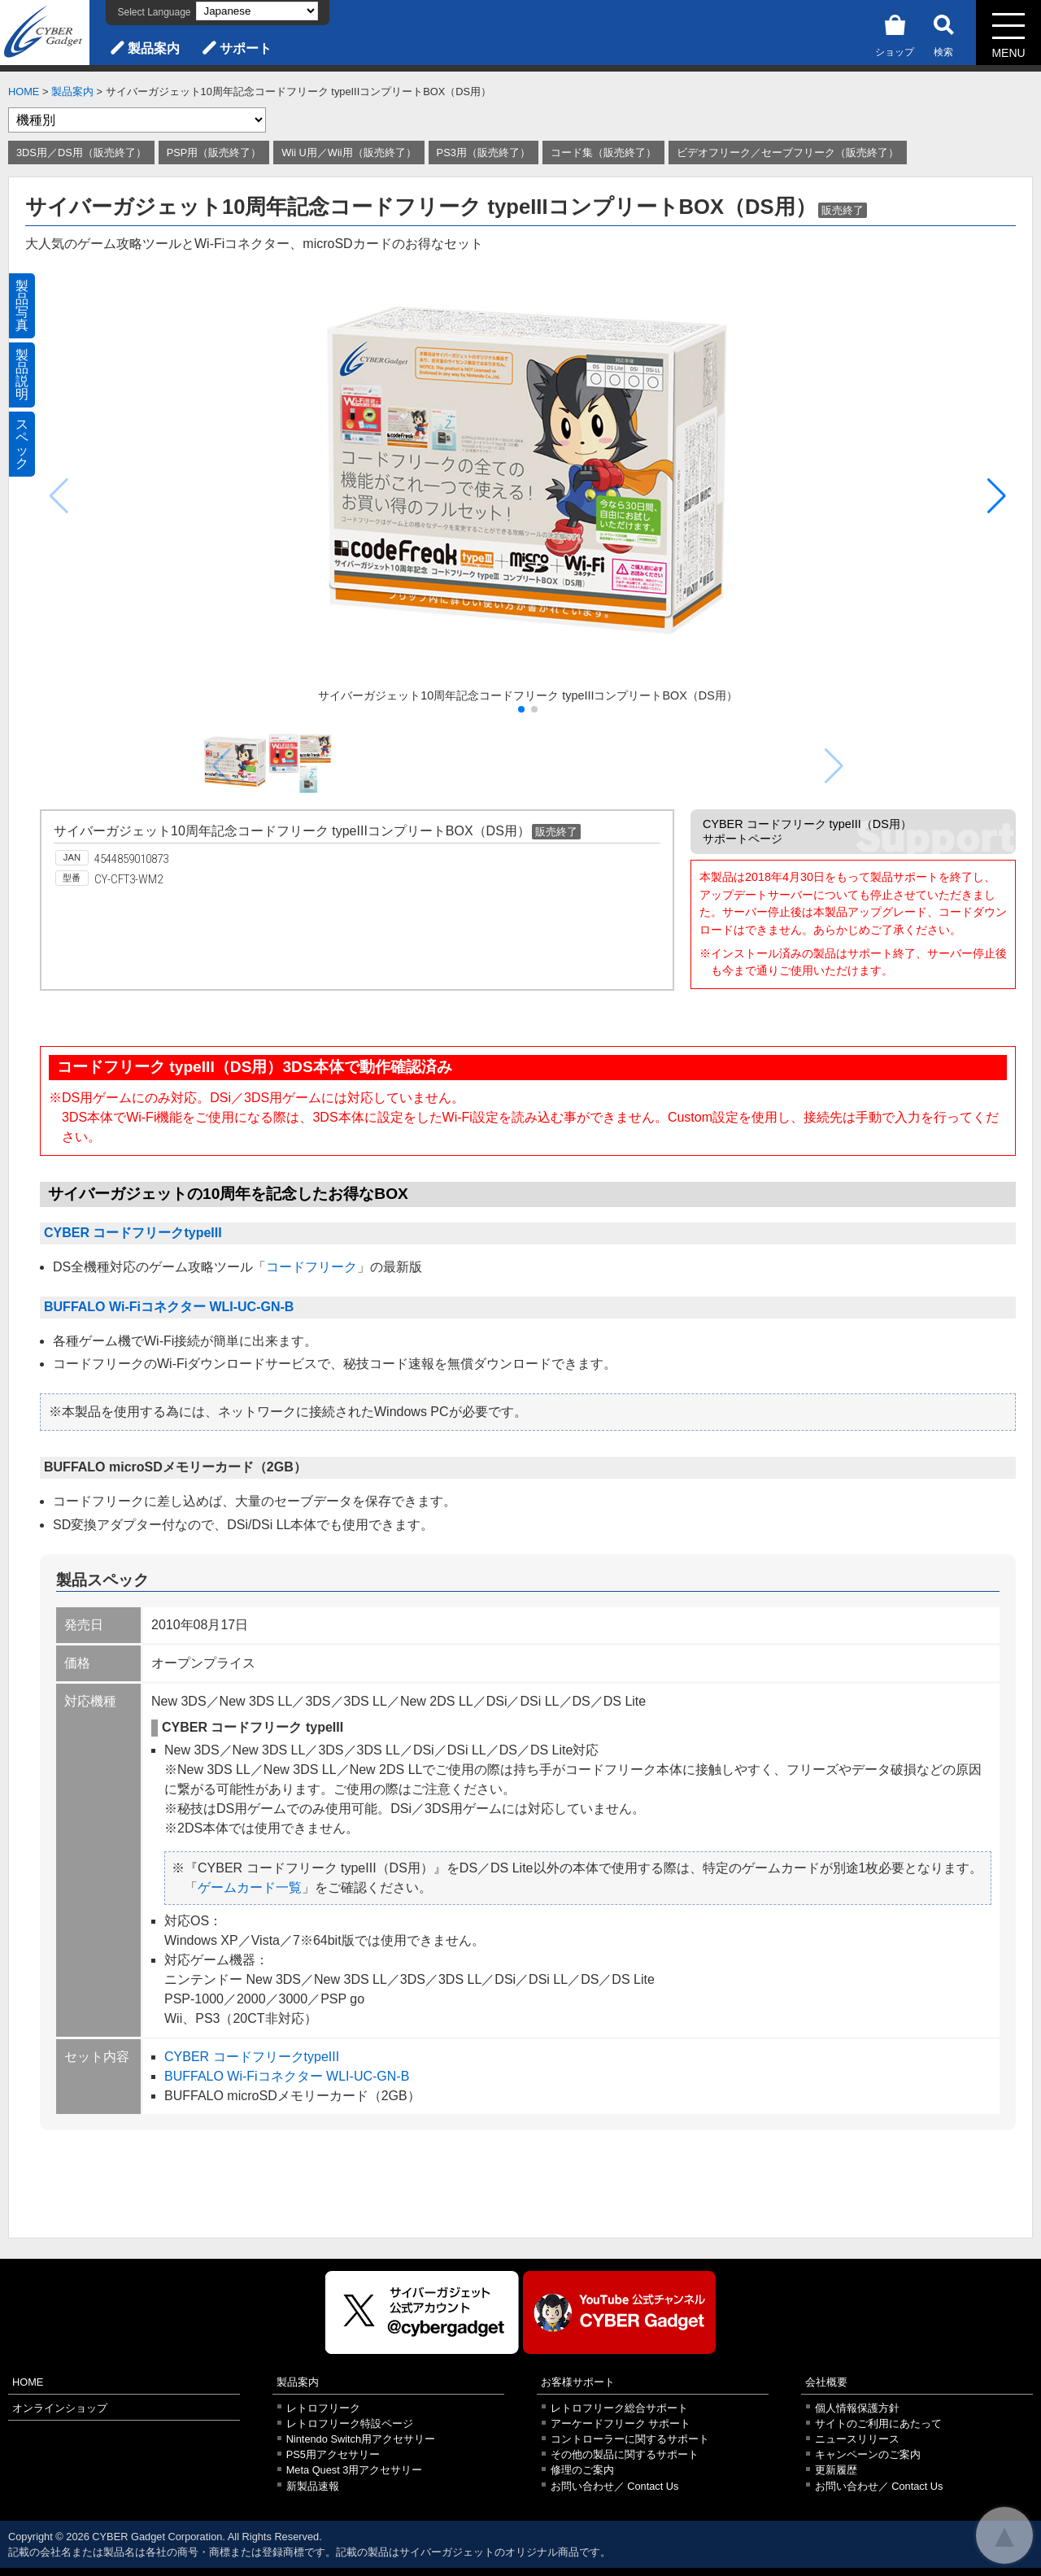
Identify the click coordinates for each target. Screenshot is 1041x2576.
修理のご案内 (582, 2470)
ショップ (894, 33)
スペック (21, 443)
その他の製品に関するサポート (625, 2454)
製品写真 (21, 305)
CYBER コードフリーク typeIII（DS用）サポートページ (807, 830)
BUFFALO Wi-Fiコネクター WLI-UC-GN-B (169, 1307)
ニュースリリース (857, 2439)
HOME (23, 91)
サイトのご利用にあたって (878, 2423)
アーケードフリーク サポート (621, 2423)
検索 (943, 33)
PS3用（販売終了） (483, 152)
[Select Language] (257, 11)
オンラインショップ (59, 2408)
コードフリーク (311, 1267)
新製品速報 (312, 2486)
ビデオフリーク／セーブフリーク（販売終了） (788, 152)
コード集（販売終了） (603, 152)
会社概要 (826, 2382)
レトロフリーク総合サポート (619, 2408)
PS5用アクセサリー (333, 2454)
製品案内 (154, 48)
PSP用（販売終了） (214, 152)
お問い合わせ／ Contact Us (615, 2486)
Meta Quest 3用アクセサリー (354, 2470)
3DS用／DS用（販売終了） (81, 152)
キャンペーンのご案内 (868, 2454)
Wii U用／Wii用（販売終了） (348, 152)
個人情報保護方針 (857, 2408)
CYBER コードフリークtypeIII (133, 1233)
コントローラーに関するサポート (630, 2439)
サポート (246, 48)
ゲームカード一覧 (250, 1887)
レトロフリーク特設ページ (349, 2423)
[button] (997, 496)
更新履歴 (836, 2470)
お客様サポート (578, 2382)
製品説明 (21, 374)
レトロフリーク (323, 2408)
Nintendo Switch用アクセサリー (360, 2439)
